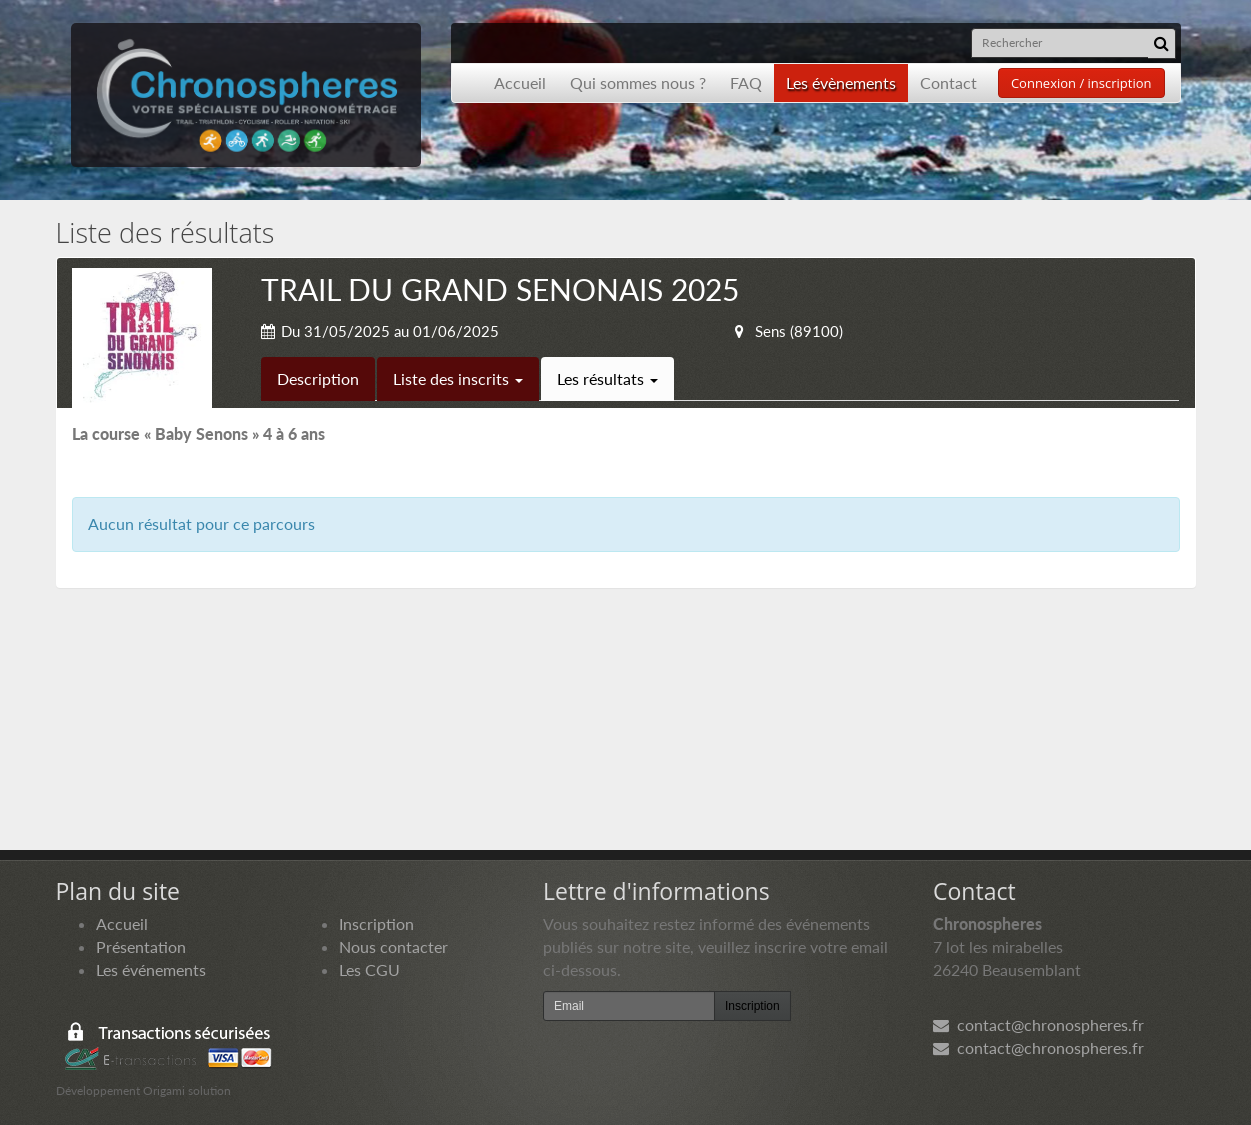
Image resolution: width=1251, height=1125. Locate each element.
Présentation (141, 946)
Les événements (151, 969)
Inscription (376, 923)
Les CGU (369, 969)
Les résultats (607, 378)
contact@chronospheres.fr (1038, 1024)
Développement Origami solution (143, 1090)
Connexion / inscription (1081, 83)
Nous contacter (393, 946)
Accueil (520, 82)
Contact (948, 82)
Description (318, 378)
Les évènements (841, 82)
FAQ (746, 82)
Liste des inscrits (458, 378)
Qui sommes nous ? (638, 82)
